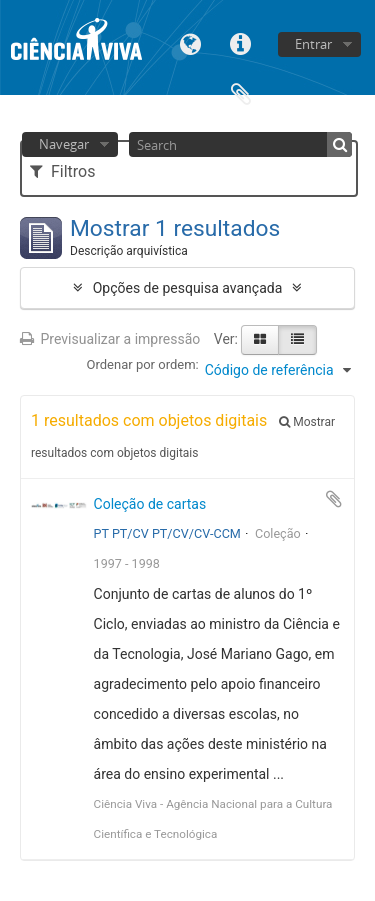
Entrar (313, 44)
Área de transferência (241, 92)
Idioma (191, 42)
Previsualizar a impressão (110, 339)
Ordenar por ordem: (143, 364)
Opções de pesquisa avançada (188, 288)
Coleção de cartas (150, 504)
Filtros (62, 171)
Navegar (64, 144)
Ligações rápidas (241, 42)
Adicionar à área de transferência (334, 499)
